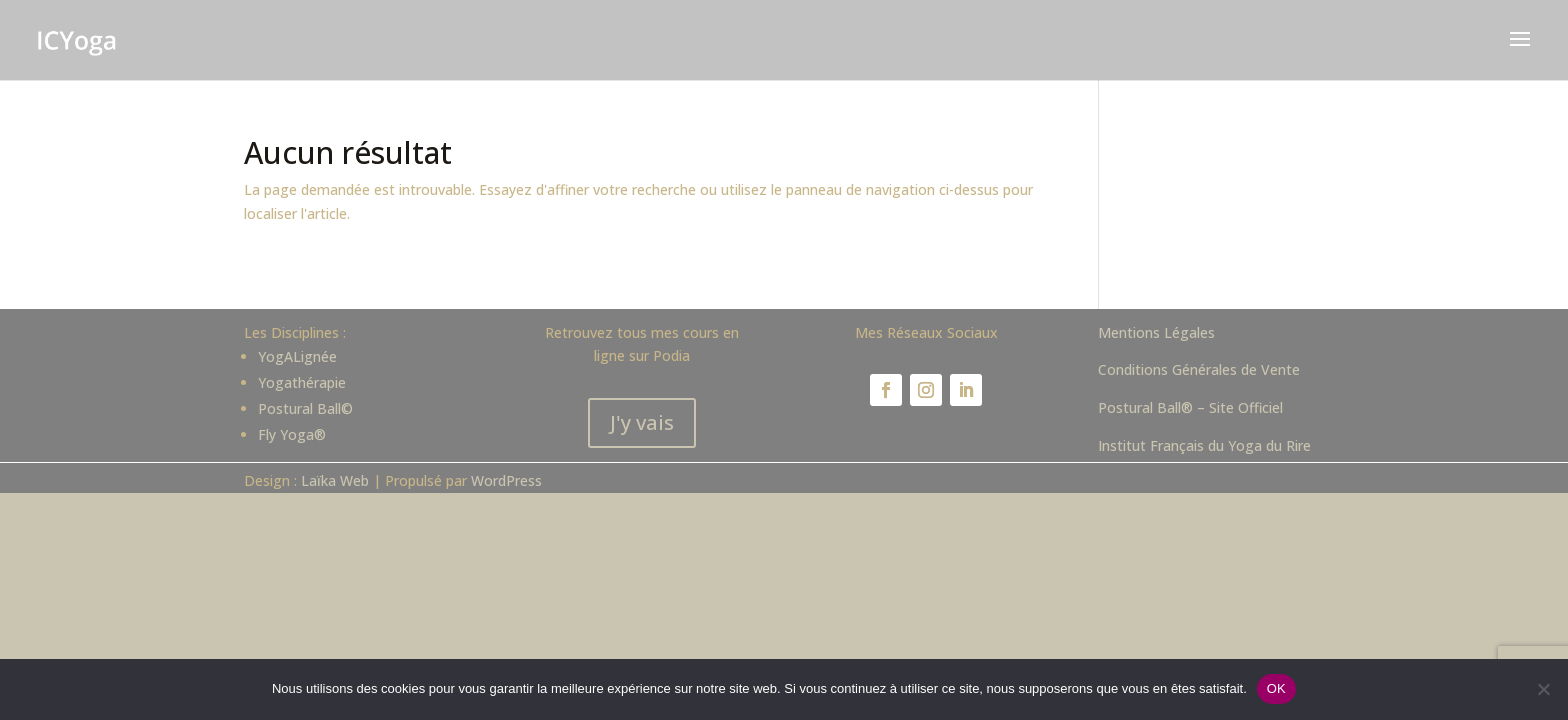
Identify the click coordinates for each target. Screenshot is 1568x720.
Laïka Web (335, 480)
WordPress (506, 480)
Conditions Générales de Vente (1199, 369)
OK (1276, 688)
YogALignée (297, 356)
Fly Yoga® (292, 434)
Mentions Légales (1156, 332)
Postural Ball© (305, 408)
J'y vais (642, 422)
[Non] (1543, 689)
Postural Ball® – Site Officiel (1190, 407)
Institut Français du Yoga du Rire (1204, 445)
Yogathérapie (302, 382)
